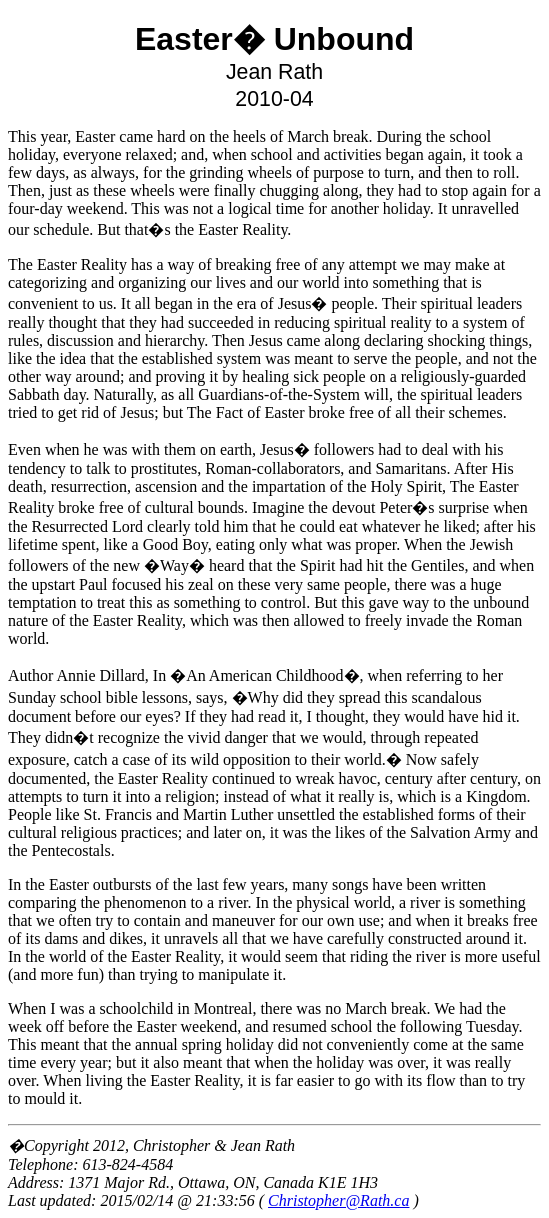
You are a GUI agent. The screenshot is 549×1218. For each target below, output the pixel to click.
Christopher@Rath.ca (338, 1200)
